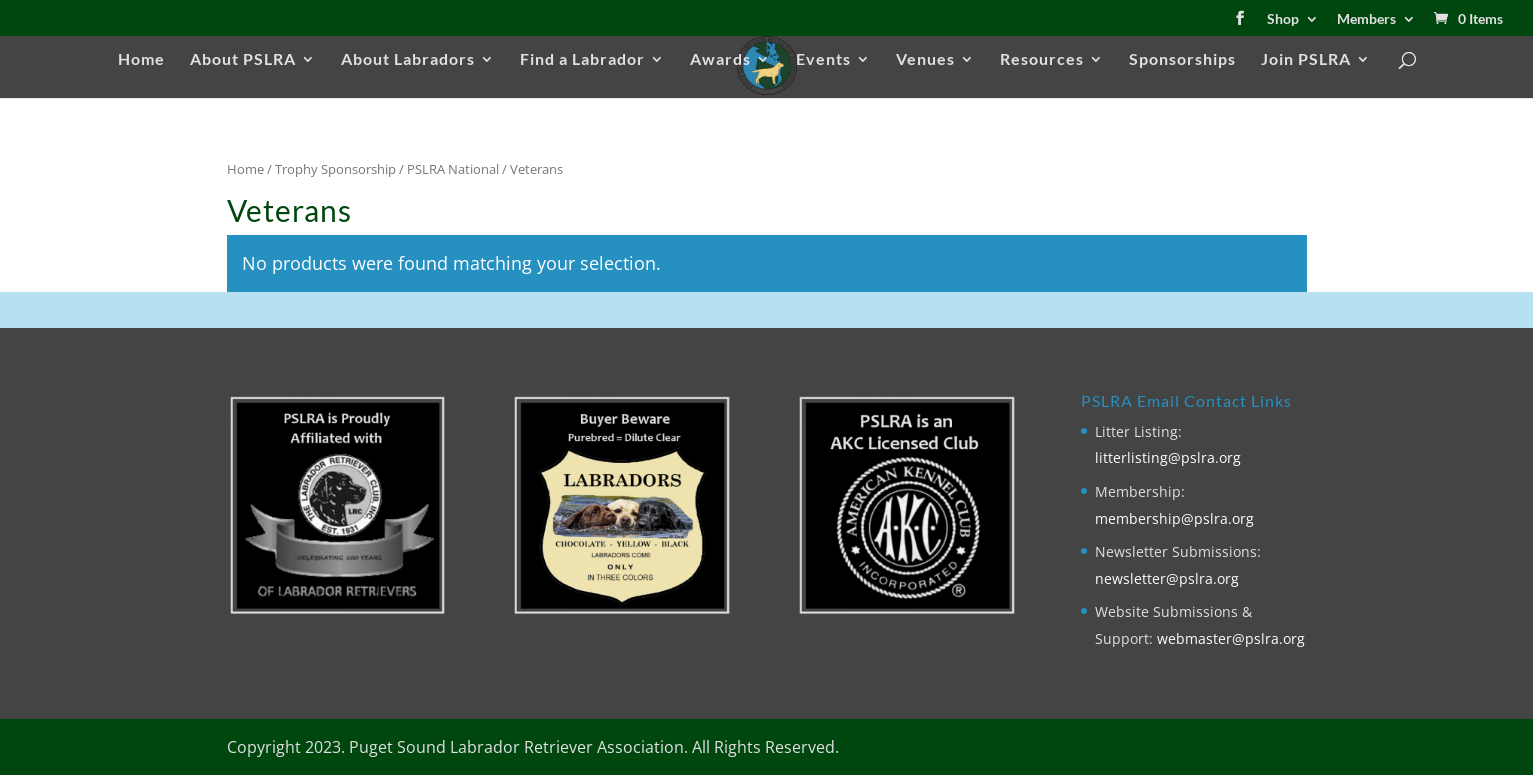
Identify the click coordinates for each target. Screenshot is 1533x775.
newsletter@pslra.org (1167, 578)
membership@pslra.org (1174, 518)
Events (823, 60)
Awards (720, 60)
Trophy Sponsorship (335, 169)
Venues (925, 60)
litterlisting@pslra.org (1168, 457)
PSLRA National (453, 169)
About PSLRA (243, 60)
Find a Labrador (582, 60)
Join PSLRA (1306, 60)
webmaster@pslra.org (1231, 638)
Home (141, 60)
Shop (1283, 19)
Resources (1042, 60)
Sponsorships (1182, 60)
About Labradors (408, 60)
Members (1366, 19)
